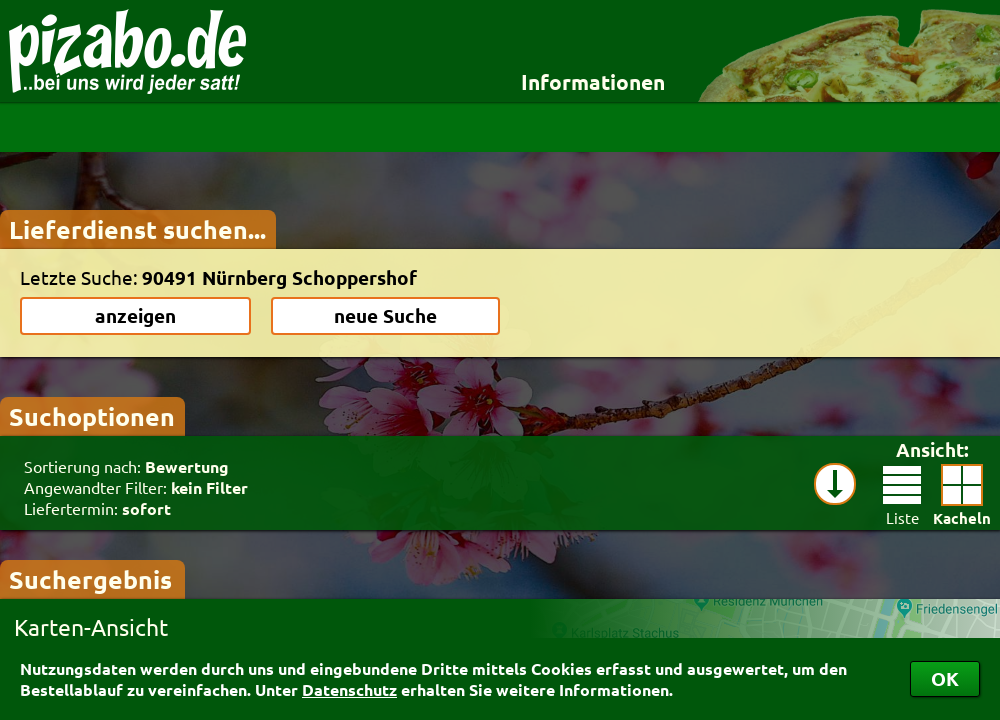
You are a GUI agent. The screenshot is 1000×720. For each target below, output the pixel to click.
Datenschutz (349, 689)
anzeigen (135, 315)
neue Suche (385, 315)
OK (945, 678)
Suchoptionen (92, 416)
